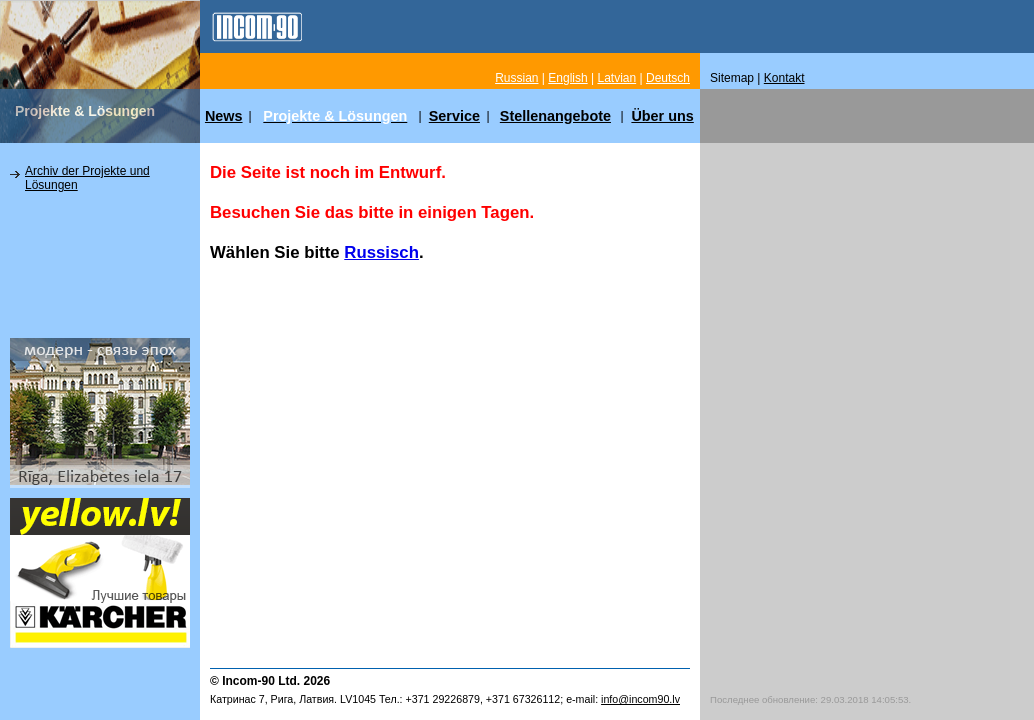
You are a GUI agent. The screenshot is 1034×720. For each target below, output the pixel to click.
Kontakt (784, 78)
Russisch (381, 252)
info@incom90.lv (640, 699)
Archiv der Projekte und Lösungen (87, 178)
